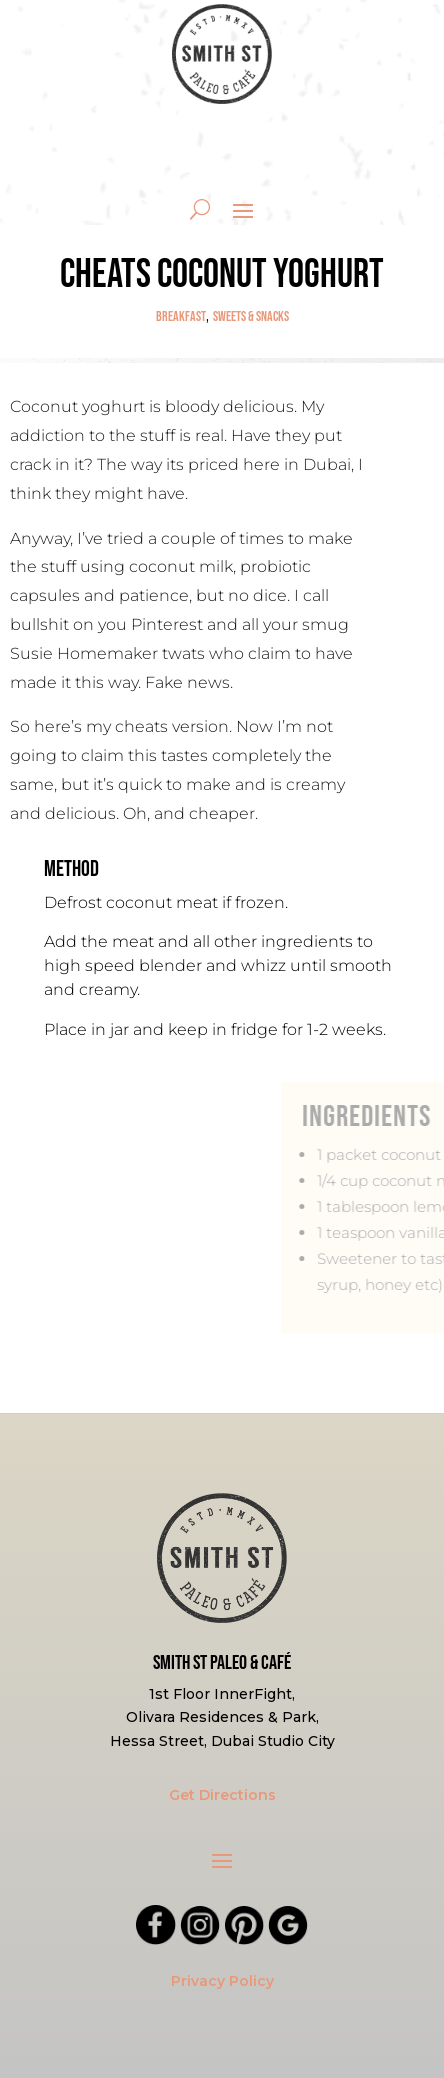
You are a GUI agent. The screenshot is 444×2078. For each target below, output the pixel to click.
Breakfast (181, 316)
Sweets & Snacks (251, 316)
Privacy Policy (222, 1981)
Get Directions (222, 1795)
